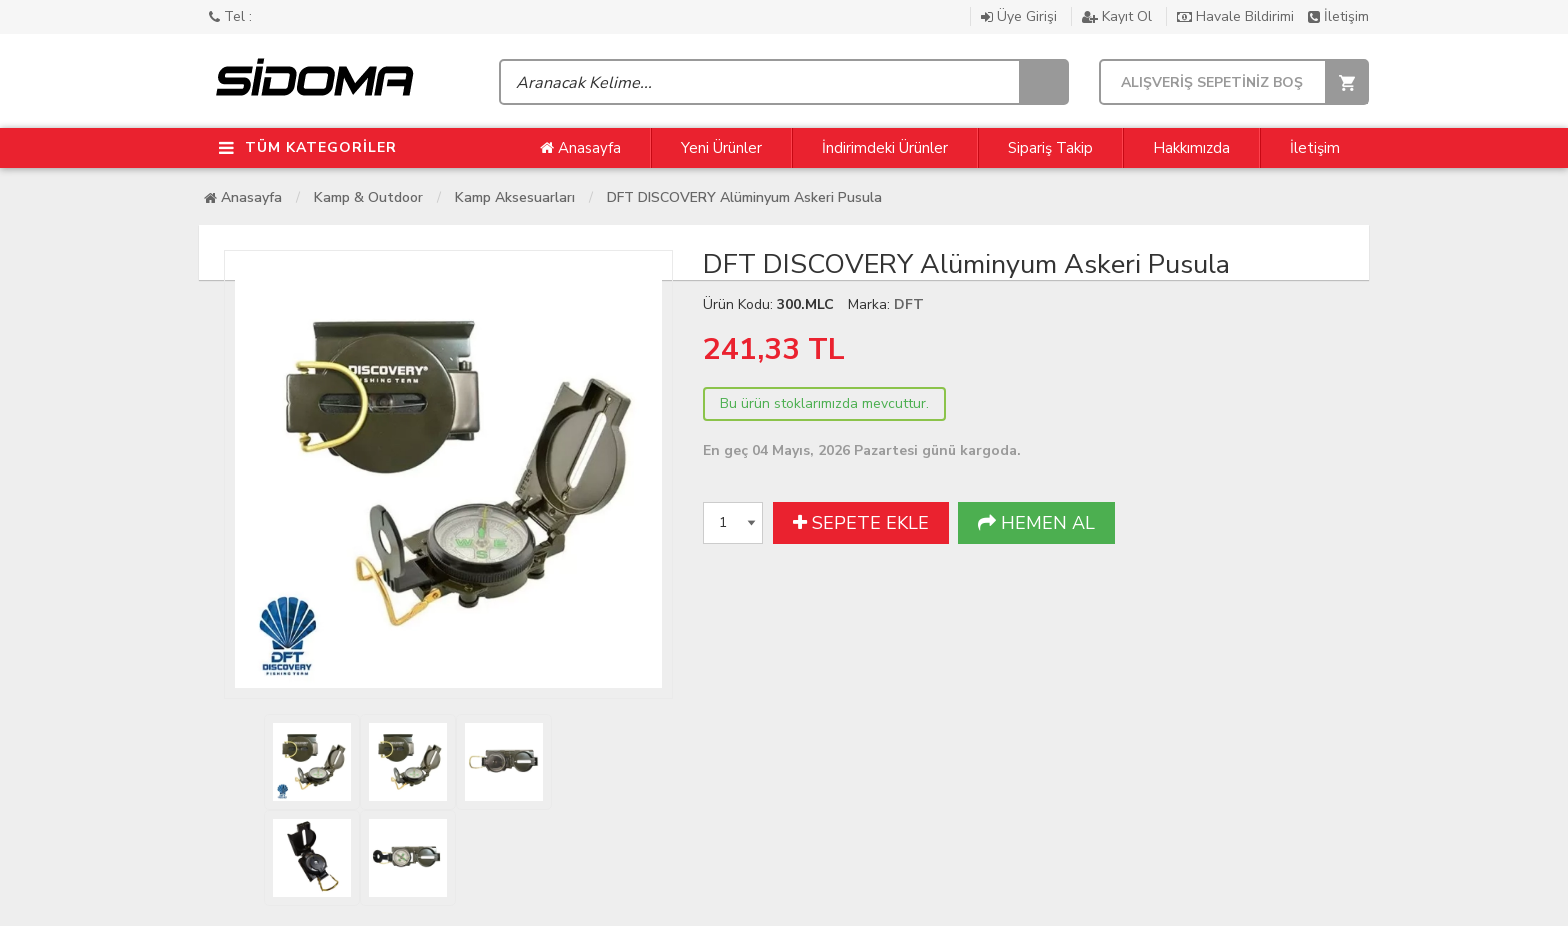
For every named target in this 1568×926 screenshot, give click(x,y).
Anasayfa (580, 148)
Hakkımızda (1191, 148)
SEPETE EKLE (861, 523)
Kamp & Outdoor (368, 197)
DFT (909, 304)
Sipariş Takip (1050, 148)
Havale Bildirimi (1237, 16)
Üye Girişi (1021, 16)
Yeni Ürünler (721, 148)
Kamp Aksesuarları (515, 197)
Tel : (230, 16)
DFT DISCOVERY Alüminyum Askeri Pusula (744, 197)
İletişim (1338, 16)
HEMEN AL (1036, 523)
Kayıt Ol (1119, 16)
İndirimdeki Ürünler (885, 148)
